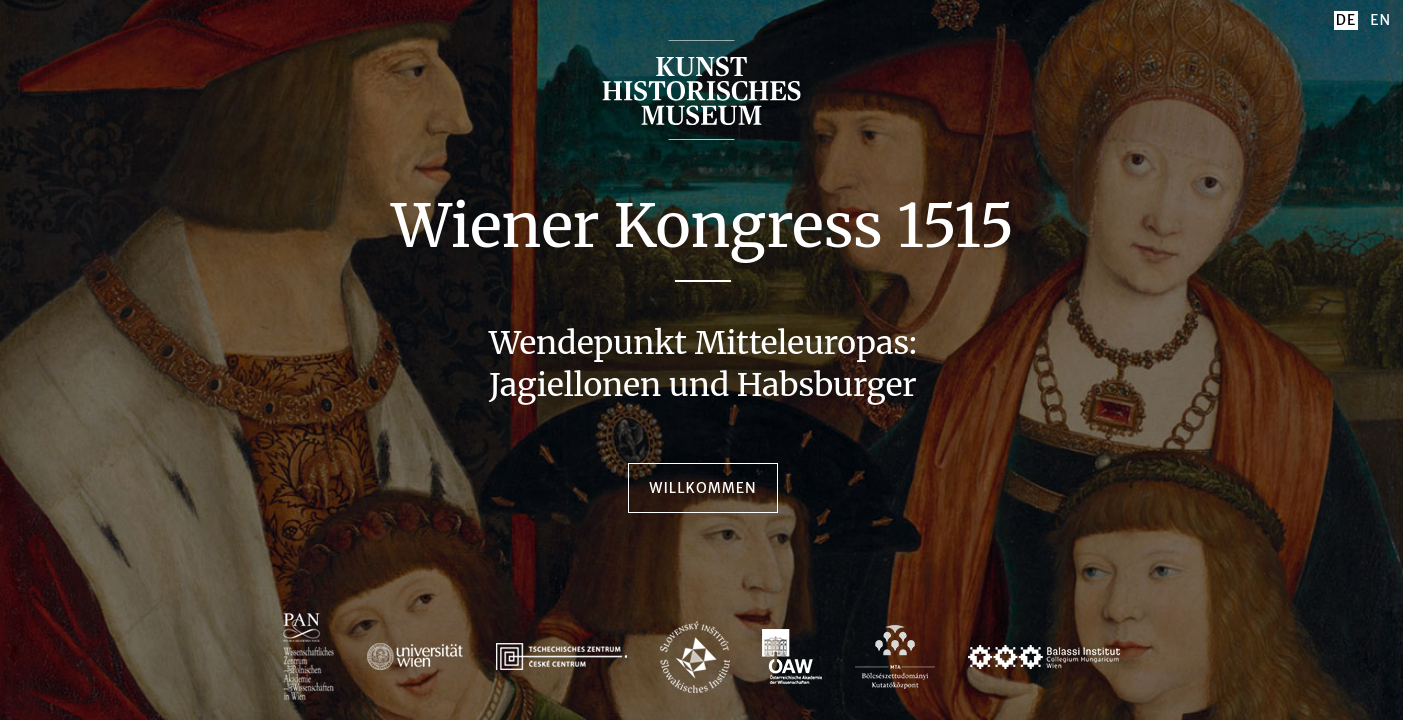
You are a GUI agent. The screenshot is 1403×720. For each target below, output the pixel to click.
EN (1380, 20)
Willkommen (702, 488)
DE (1346, 20)
